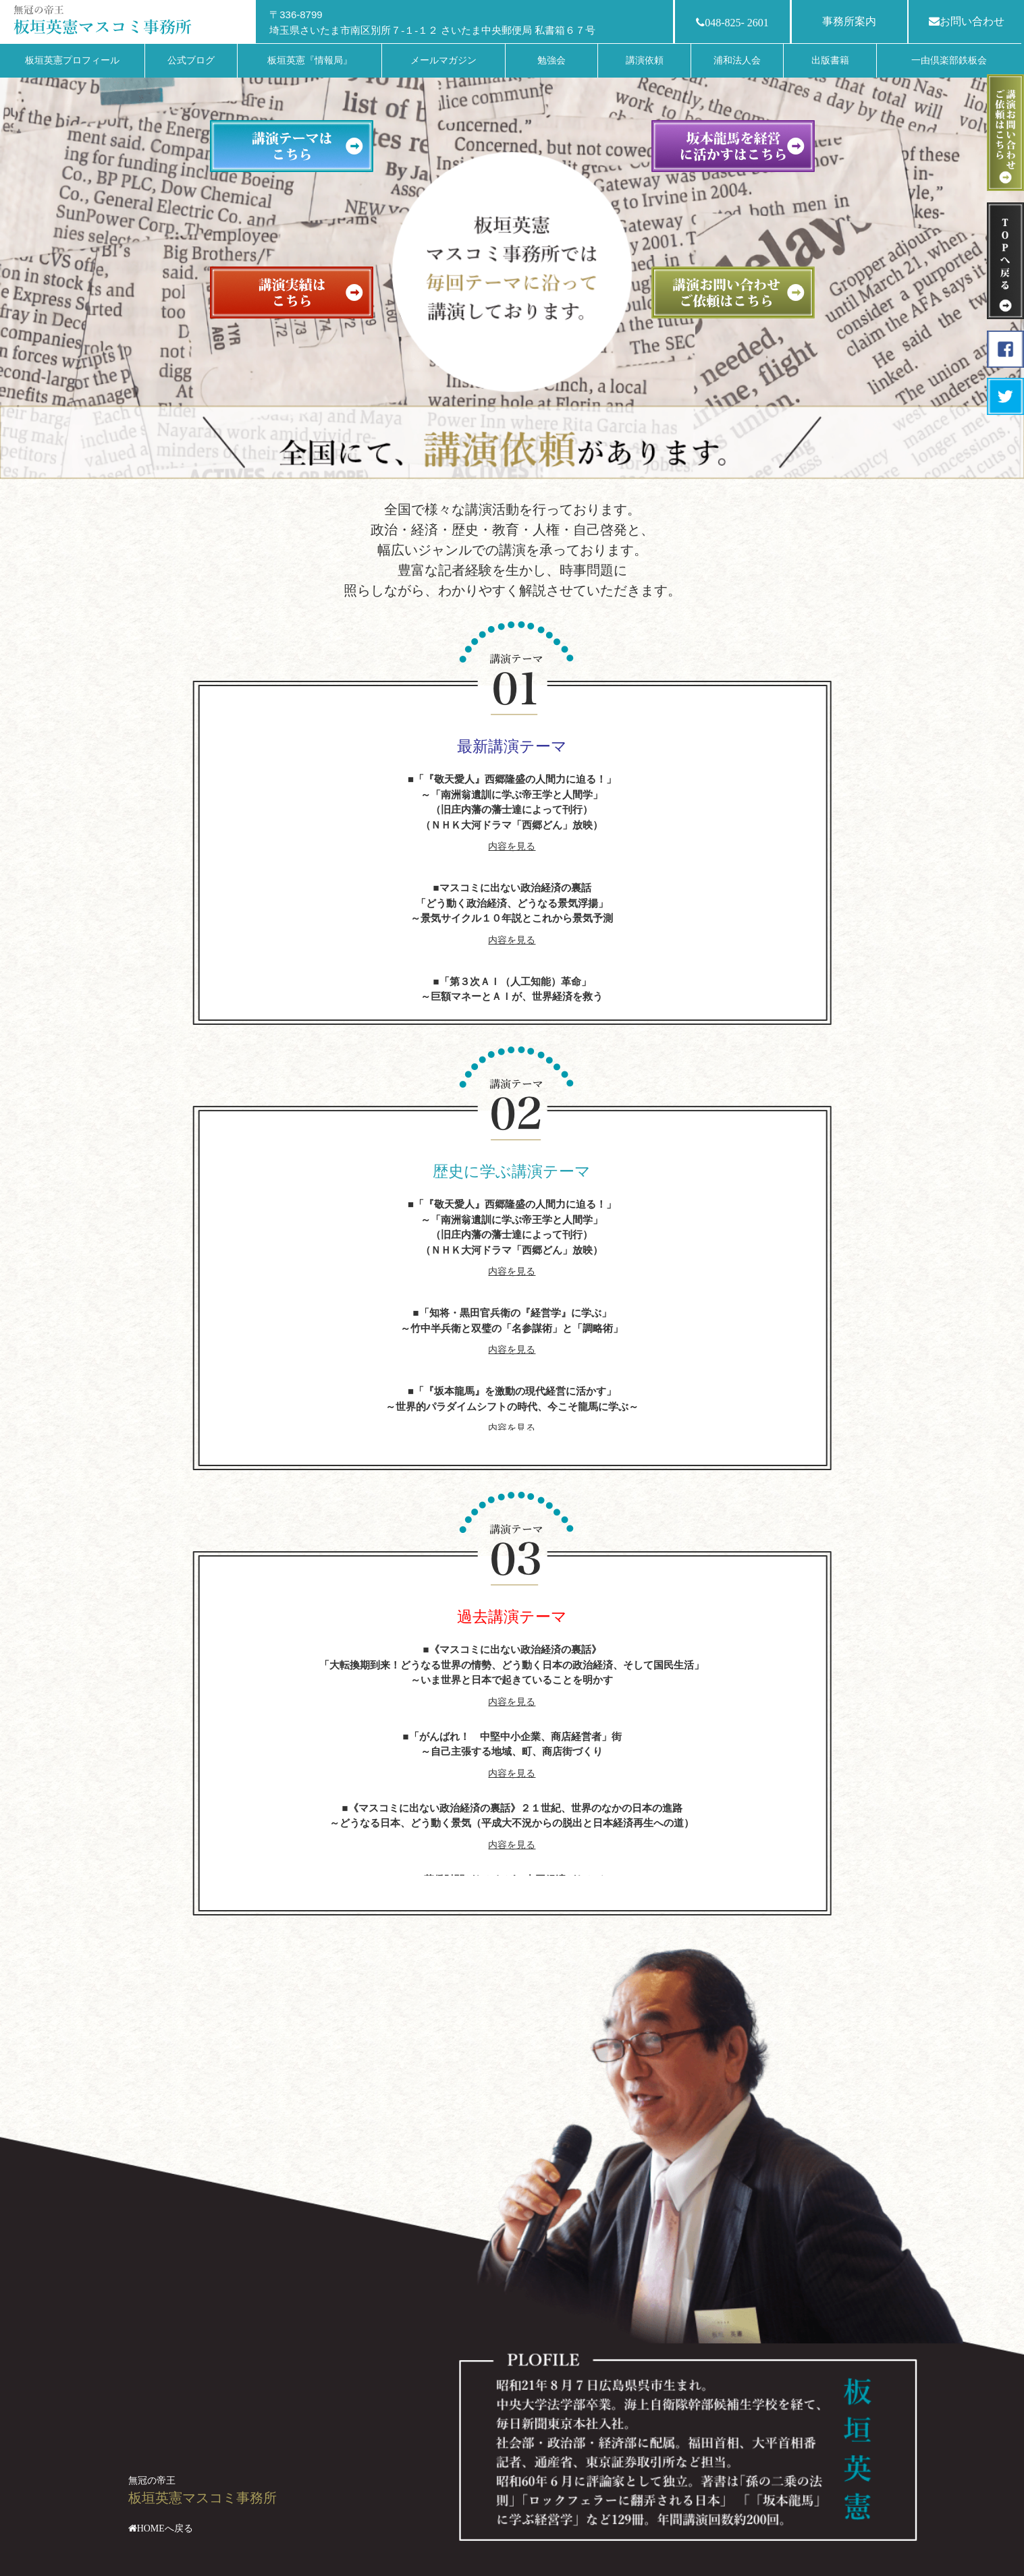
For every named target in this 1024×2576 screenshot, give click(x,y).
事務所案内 (849, 21)
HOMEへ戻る (165, 2528)
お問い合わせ (966, 21)
